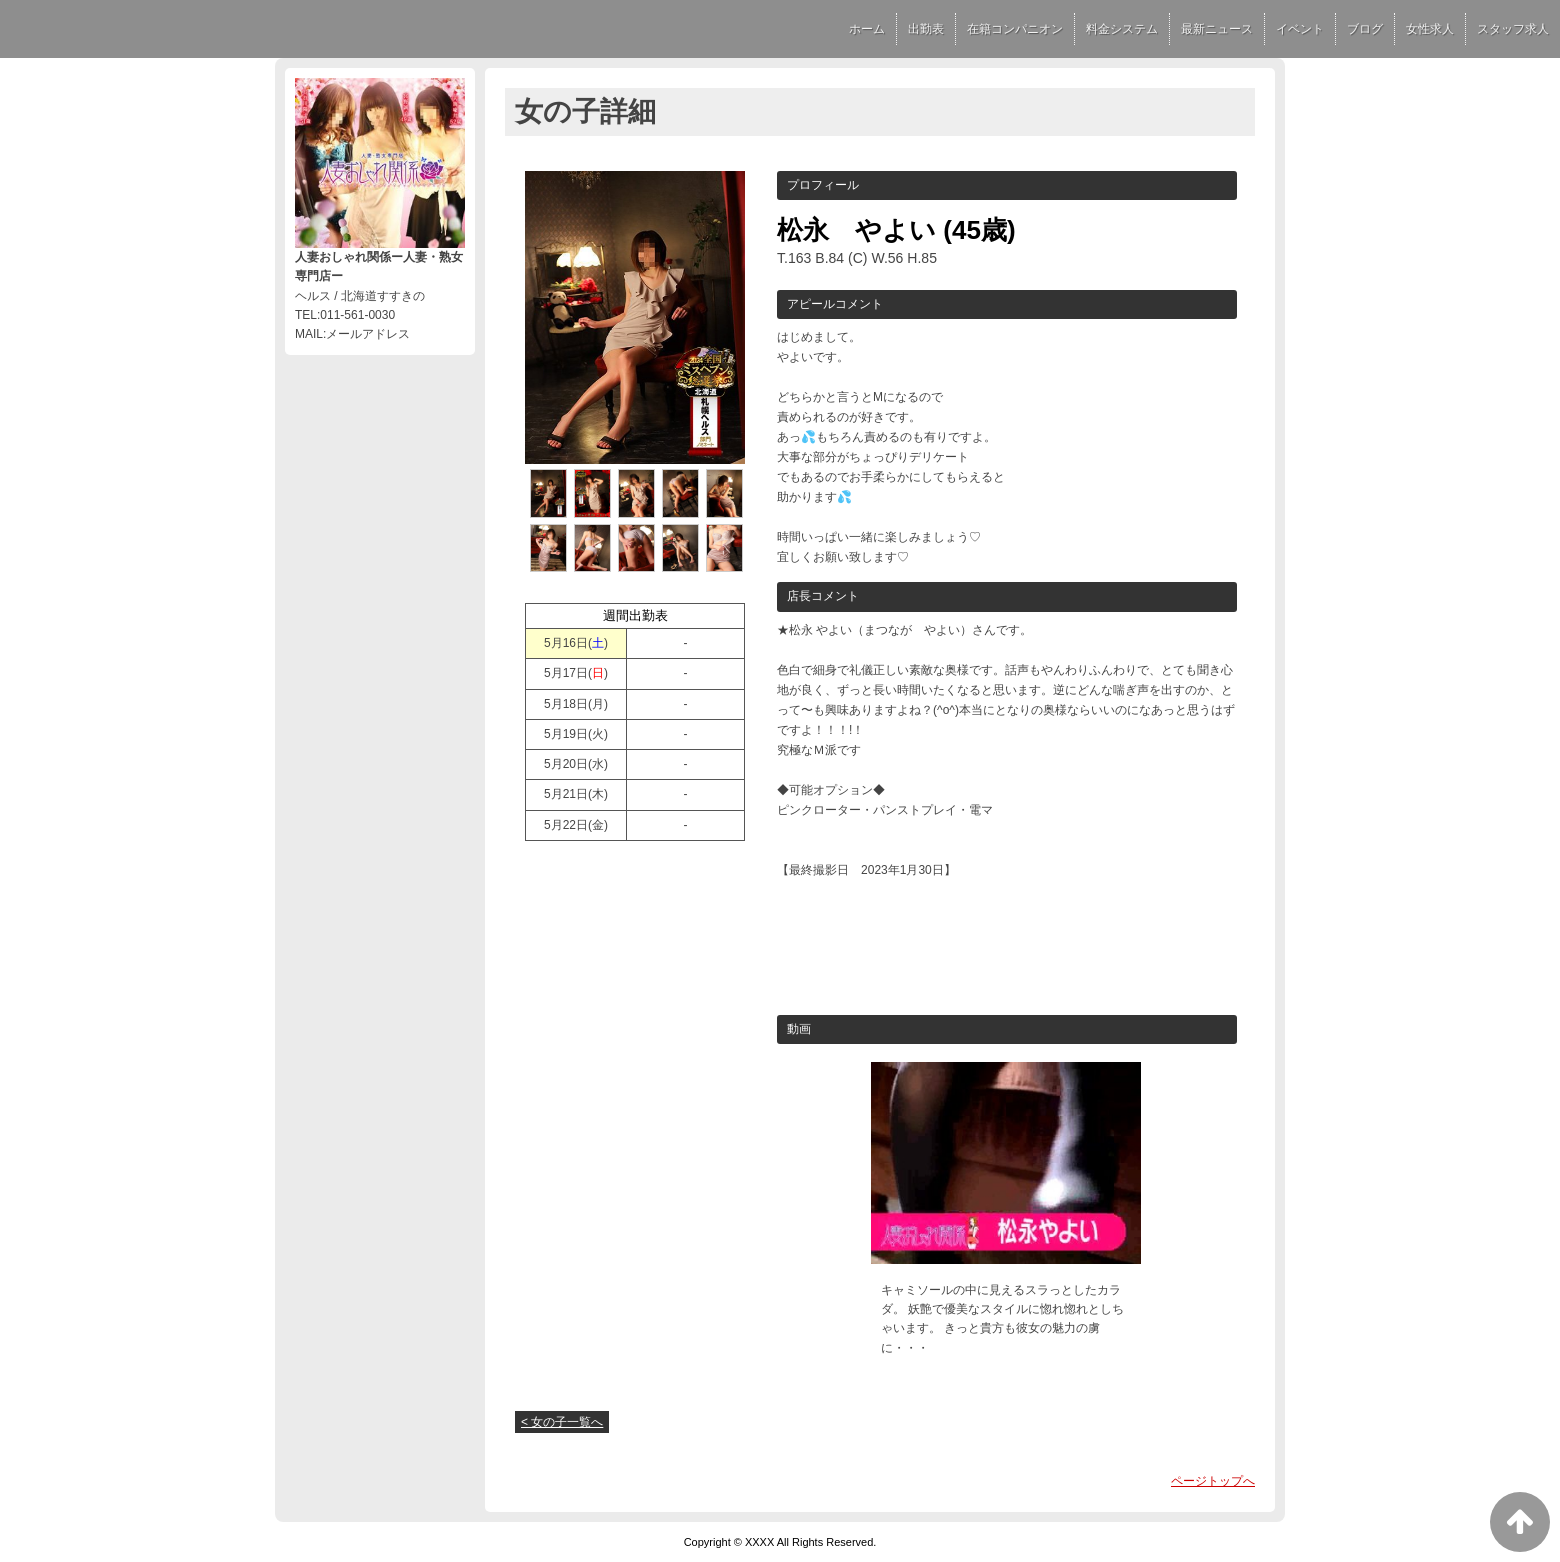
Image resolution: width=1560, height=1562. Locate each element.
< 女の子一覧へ (562, 1422)
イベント (1300, 29)
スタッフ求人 (1513, 29)
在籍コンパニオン (1015, 29)
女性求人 (1430, 29)
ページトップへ (1213, 1481)
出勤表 (926, 29)
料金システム (1122, 29)
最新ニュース (1217, 29)
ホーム (867, 29)
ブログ (1365, 29)
